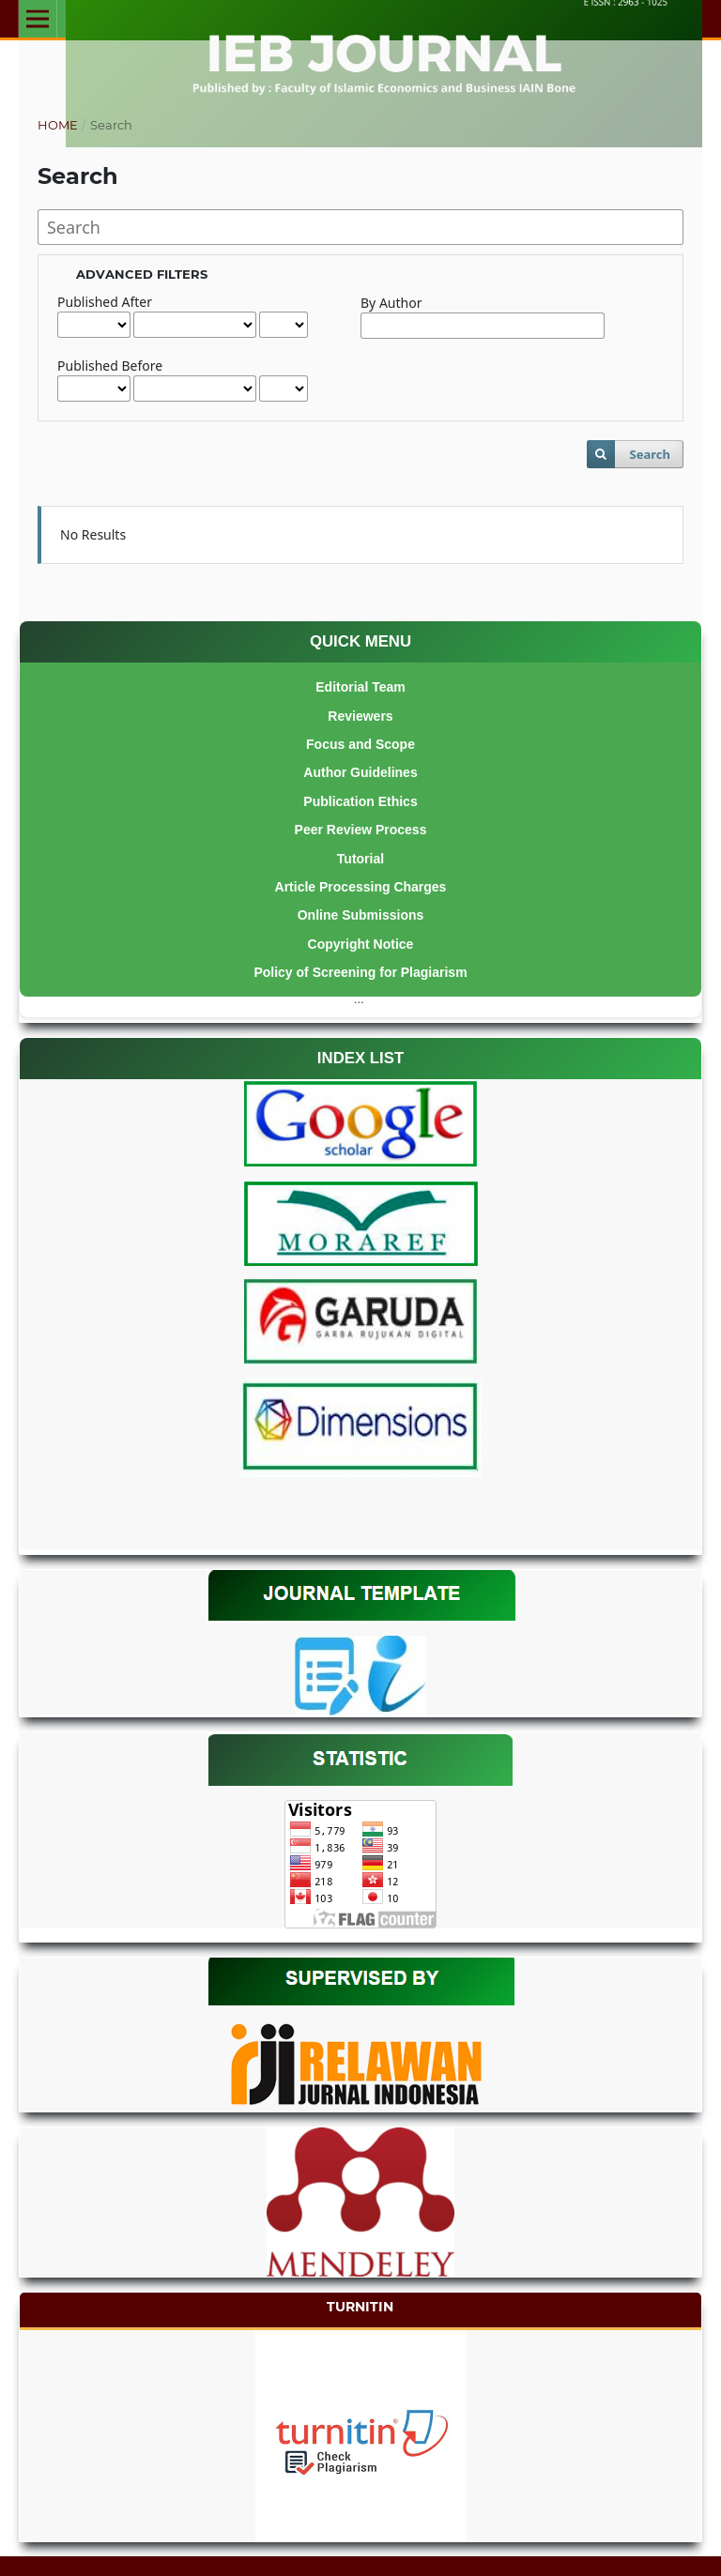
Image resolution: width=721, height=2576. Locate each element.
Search (649, 454)
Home (58, 124)
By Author (391, 303)
